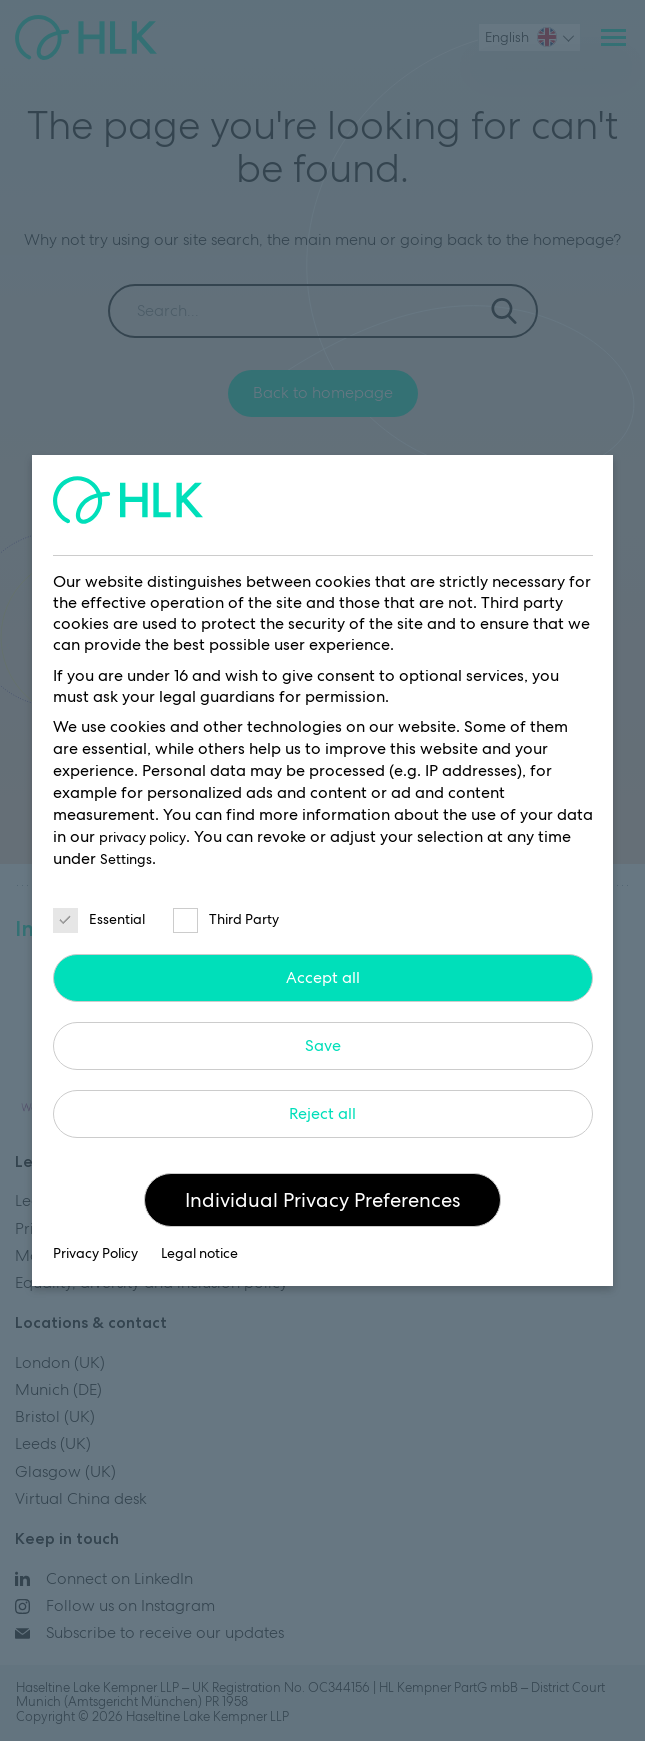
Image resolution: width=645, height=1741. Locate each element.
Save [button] (323, 1045)
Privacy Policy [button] (97, 1253)
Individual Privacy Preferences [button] (322, 1200)
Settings (126, 859)
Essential (99, 919)
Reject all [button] (322, 1113)
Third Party (226, 919)
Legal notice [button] (199, 1253)
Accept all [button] (323, 977)
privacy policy (142, 837)
